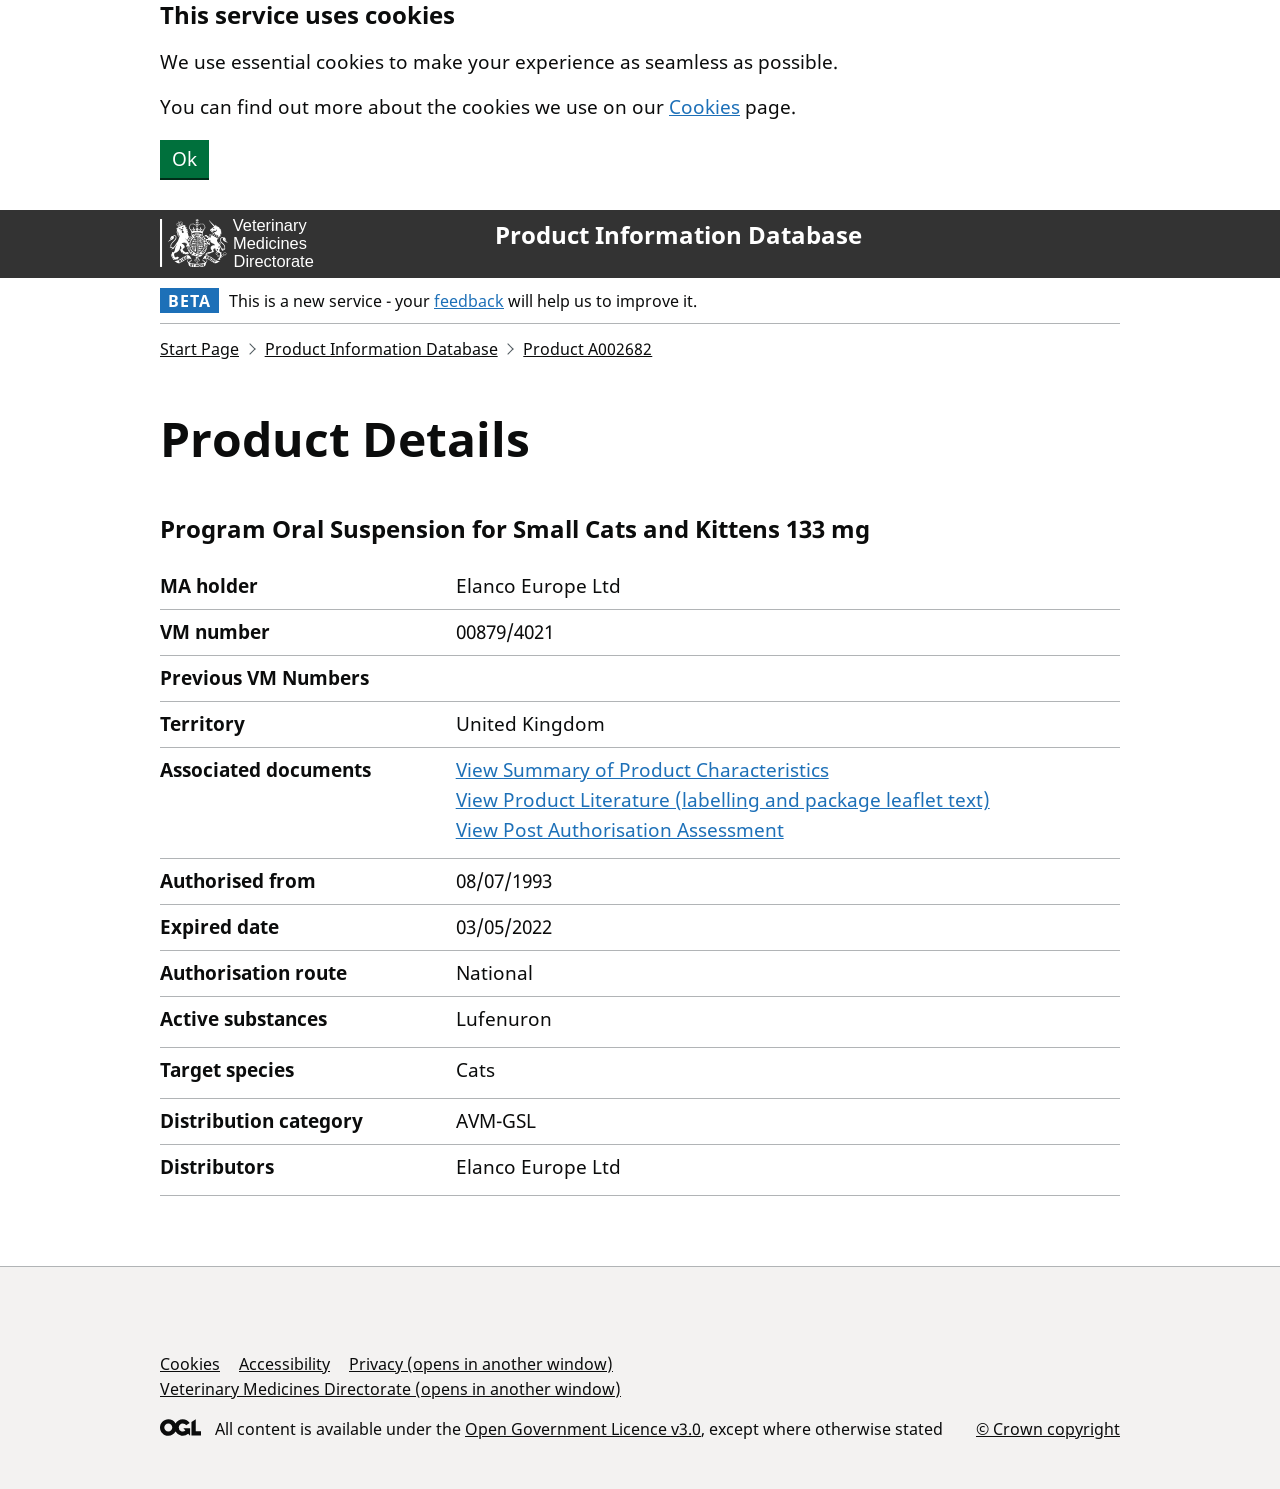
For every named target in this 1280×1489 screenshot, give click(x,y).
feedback (469, 301)
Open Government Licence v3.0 (583, 1429)
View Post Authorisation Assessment (620, 830)
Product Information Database (678, 235)
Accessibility (284, 1364)
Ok (184, 159)
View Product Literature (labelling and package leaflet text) (723, 800)
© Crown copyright (1048, 1428)
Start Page (199, 349)
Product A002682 (587, 349)
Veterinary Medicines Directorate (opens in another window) (390, 1389)
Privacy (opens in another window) (481, 1364)
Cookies (704, 107)
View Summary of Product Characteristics (642, 770)
